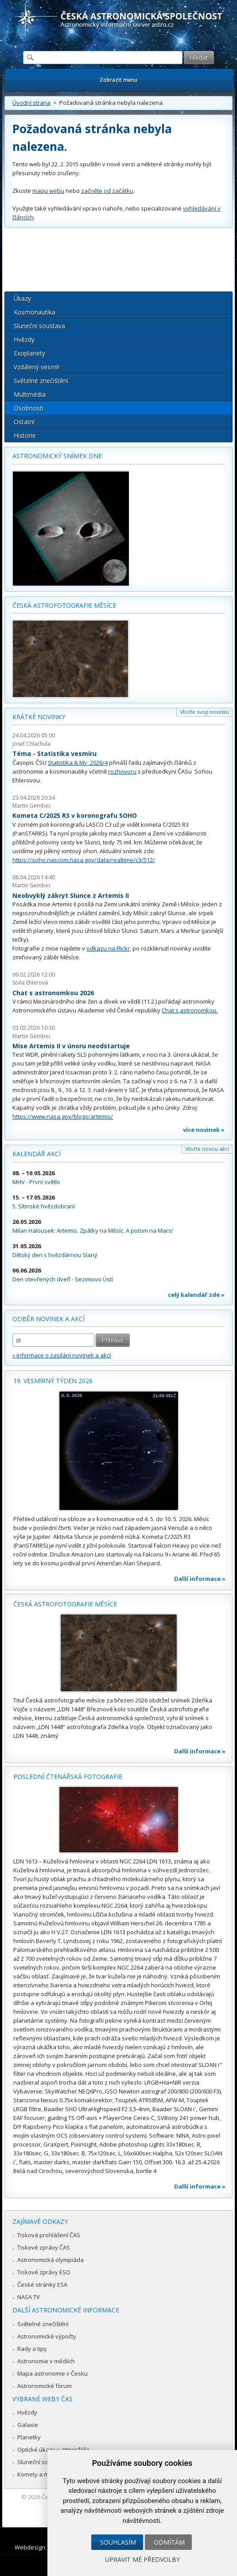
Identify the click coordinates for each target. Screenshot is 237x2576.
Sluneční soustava (39, 326)
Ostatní (24, 422)
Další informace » (199, 1579)
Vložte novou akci (207, 1149)
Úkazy (22, 298)
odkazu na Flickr (108, 948)
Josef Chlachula (31, 744)
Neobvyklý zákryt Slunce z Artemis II (70, 895)
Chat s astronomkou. (190, 1010)
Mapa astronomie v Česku (52, 2373)
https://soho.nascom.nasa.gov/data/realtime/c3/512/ (83, 860)
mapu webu (48, 191)
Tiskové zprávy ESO (43, 2272)
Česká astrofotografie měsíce (64, 605)
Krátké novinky (38, 717)
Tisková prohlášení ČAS (48, 2235)
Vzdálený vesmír (37, 367)
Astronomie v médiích (46, 2361)
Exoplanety (29, 353)
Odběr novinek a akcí (48, 1319)
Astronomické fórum (44, 2386)
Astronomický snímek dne (57, 456)
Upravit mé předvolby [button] (142, 2559)
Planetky (29, 2437)
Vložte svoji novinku (204, 712)
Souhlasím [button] (118, 2542)
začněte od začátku (107, 191)
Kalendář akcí (36, 1154)
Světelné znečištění (41, 380)
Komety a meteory (41, 2474)
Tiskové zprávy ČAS (43, 2247)
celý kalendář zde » (196, 1295)
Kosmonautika (34, 312)
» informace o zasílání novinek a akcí (61, 1355)
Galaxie (27, 2425)
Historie (25, 435)
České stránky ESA (42, 2284)
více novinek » (204, 1130)
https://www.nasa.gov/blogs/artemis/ (62, 1116)
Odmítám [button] (169, 2542)
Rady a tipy (32, 2349)
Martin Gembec (31, 805)
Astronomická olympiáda (50, 2260)
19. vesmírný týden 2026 (53, 1380)
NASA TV (28, 2297)
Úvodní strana (31, 103)
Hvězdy (24, 339)
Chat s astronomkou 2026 (53, 993)
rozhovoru (122, 771)
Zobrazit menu (118, 80)
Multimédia (30, 394)
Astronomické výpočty (46, 2336)
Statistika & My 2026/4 (78, 763)
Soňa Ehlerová (30, 982)
